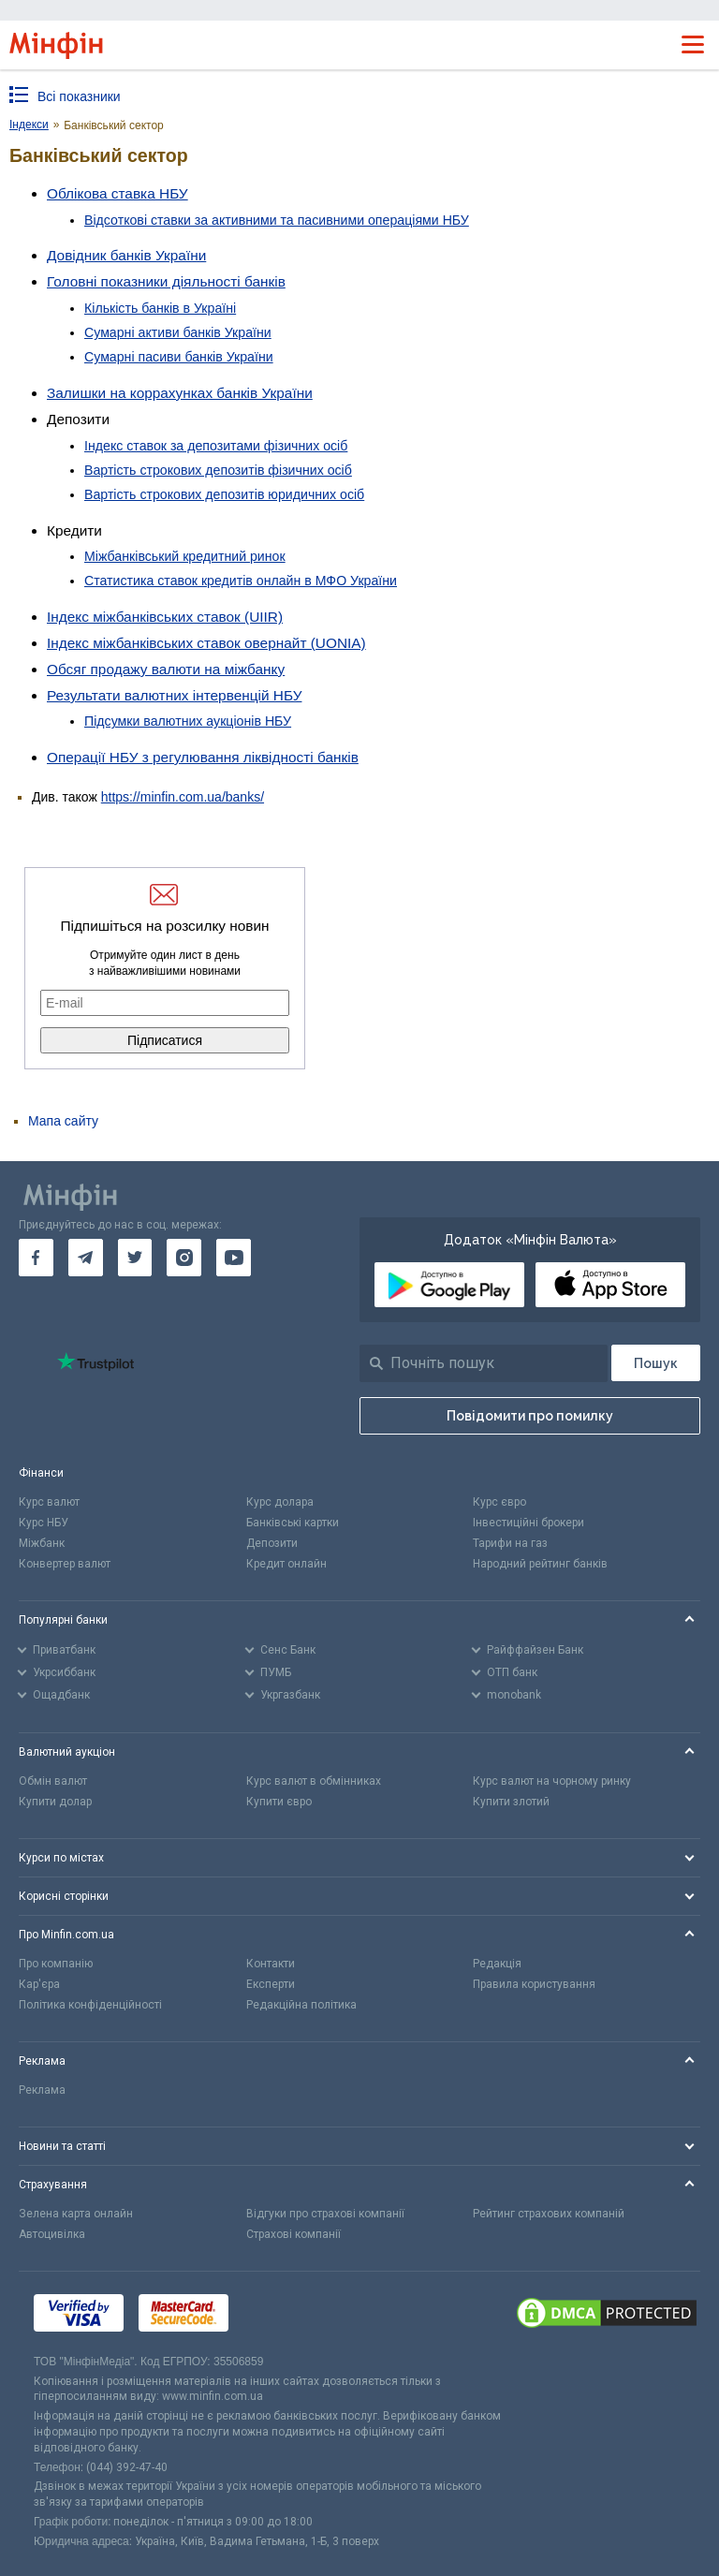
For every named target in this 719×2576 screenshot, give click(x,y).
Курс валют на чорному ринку (552, 1781)
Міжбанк (42, 1543)
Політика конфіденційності (90, 2004)
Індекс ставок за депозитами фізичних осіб (215, 445)
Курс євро (499, 1502)
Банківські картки (292, 1522)
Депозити (272, 1543)
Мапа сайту (63, 1120)
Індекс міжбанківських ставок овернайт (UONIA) (206, 643)
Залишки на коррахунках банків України (180, 393)
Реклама (42, 2090)
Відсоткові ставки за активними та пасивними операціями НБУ (276, 220)
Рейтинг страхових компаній (548, 2213)
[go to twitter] (135, 1257)
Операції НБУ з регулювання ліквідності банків (203, 757)
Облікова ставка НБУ (117, 193)
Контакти (270, 1963)
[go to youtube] (233, 1257)
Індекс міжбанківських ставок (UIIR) (165, 617)
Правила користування (534, 1984)
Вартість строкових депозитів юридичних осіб (224, 494)
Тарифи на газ (510, 1543)
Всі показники (79, 96)
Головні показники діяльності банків (166, 281)
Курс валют (49, 1502)
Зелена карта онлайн (76, 2213)
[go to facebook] (36, 1257)
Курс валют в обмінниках (313, 1781)
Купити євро (279, 1801)
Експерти (270, 1984)
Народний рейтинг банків (540, 1563)
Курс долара (280, 1502)
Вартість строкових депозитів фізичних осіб (218, 470)
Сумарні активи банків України (177, 332)
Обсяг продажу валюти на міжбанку (166, 669)
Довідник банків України (126, 255)
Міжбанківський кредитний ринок (185, 556)
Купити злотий (511, 1801)
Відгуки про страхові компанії (325, 2213)
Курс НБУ (43, 1522)
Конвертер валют (64, 1563)
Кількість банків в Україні (160, 308)
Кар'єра (39, 1984)
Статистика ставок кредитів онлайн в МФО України (240, 580)
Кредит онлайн (286, 1563)
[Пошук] (655, 1363)
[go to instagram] (184, 1257)
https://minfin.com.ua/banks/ (182, 796)
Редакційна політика (301, 2004)
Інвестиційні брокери (528, 1522)
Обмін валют (53, 1781)
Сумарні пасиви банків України (178, 356)
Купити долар (55, 1801)
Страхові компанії (293, 2234)
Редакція (497, 1963)
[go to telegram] (85, 1257)
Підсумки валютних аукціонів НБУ (187, 721)
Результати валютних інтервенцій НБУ (174, 695)
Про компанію (56, 1963)
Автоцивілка (52, 2234)
